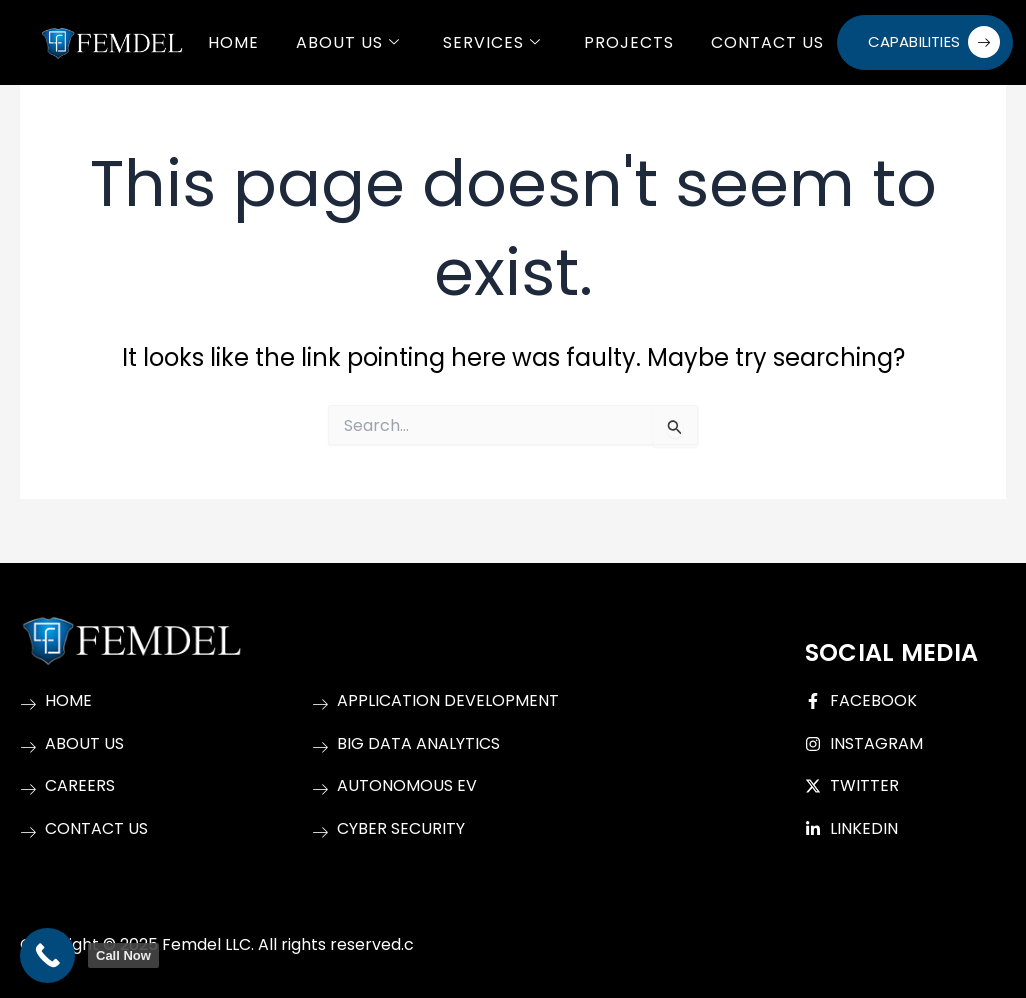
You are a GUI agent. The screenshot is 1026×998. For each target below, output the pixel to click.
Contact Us (768, 41)
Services (493, 41)
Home (234, 41)
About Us (349, 41)
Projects (630, 41)
